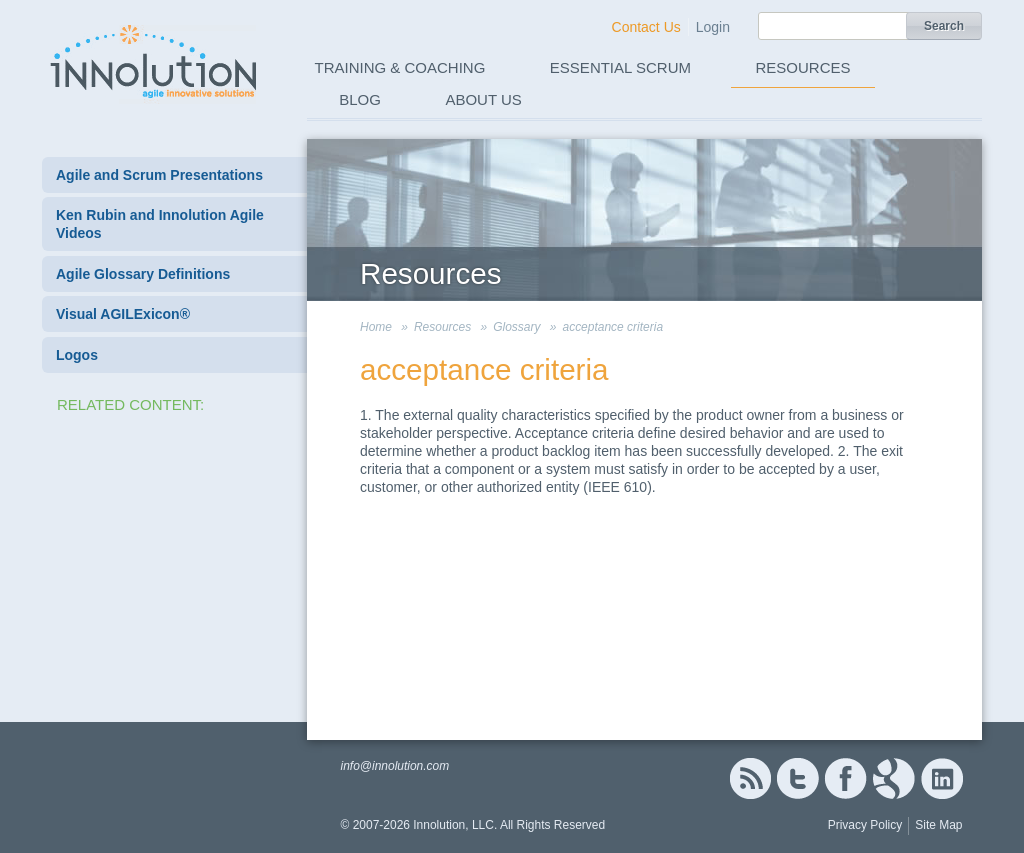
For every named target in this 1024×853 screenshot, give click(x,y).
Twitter (798, 778)
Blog (360, 99)
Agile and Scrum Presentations (159, 175)
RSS (750, 778)
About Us (483, 99)
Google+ (894, 778)
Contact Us (646, 27)
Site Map (938, 825)
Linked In (942, 778)
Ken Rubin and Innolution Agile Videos (160, 224)
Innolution (155, 61)
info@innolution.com (394, 766)
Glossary (516, 327)
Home (376, 327)
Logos (77, 355)
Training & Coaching (400, 67)
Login (713, 27)
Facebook (845, 778)
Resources (803, 67)
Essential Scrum (620, 67)
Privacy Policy (865, 825)
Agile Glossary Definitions (143, 274)
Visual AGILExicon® (123, 314)
